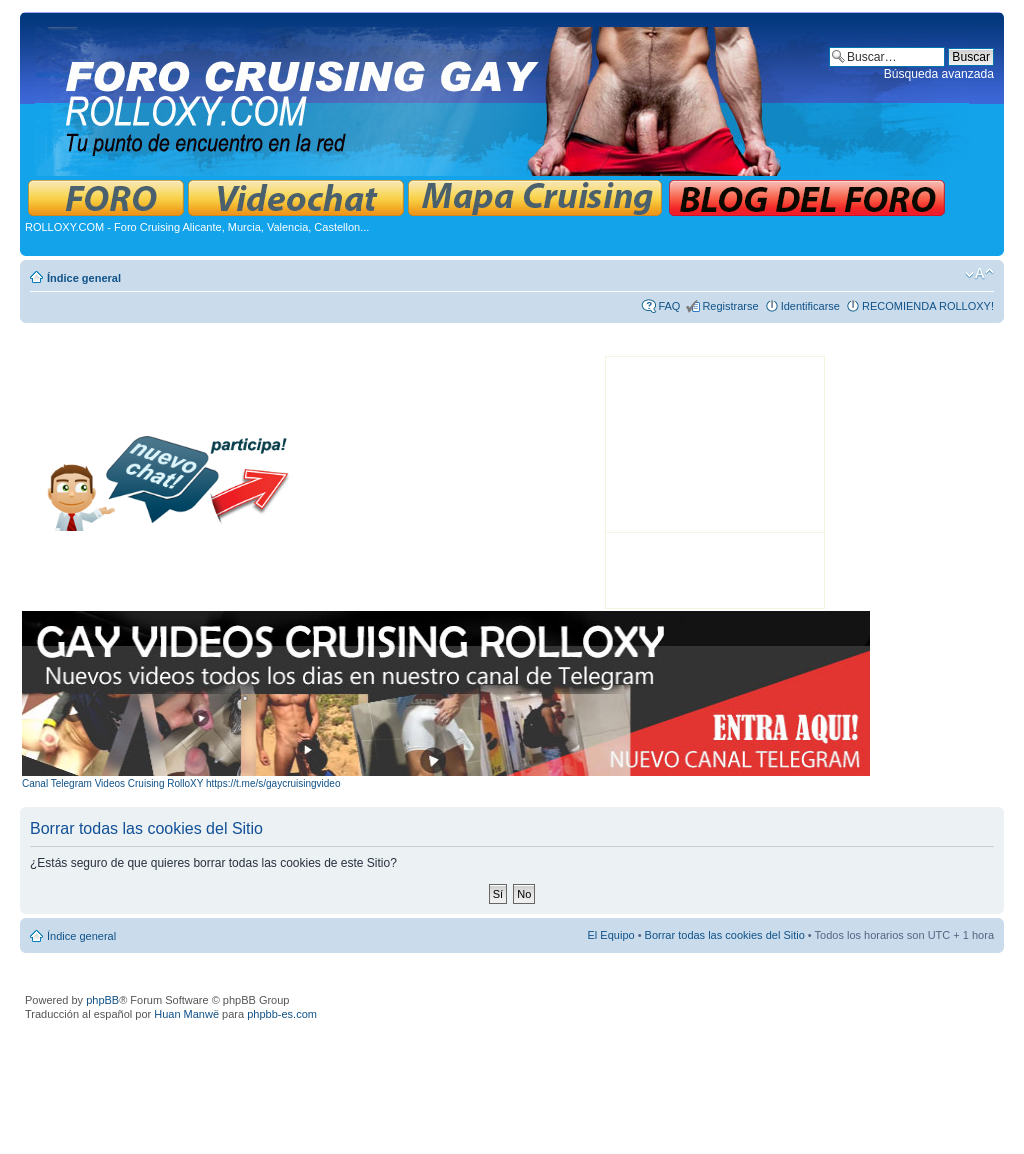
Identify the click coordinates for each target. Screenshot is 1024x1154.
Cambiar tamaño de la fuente (979, 274)
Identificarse (810, 306)
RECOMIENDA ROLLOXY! (928, 306)
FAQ (669, 306)
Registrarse (730, 306)
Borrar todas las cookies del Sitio (725, 935)
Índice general (84, 278)
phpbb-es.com (282, 1014)
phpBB (102, 1000)
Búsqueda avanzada (939, 74)
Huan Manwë (186, 1014)
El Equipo (611, 935)
